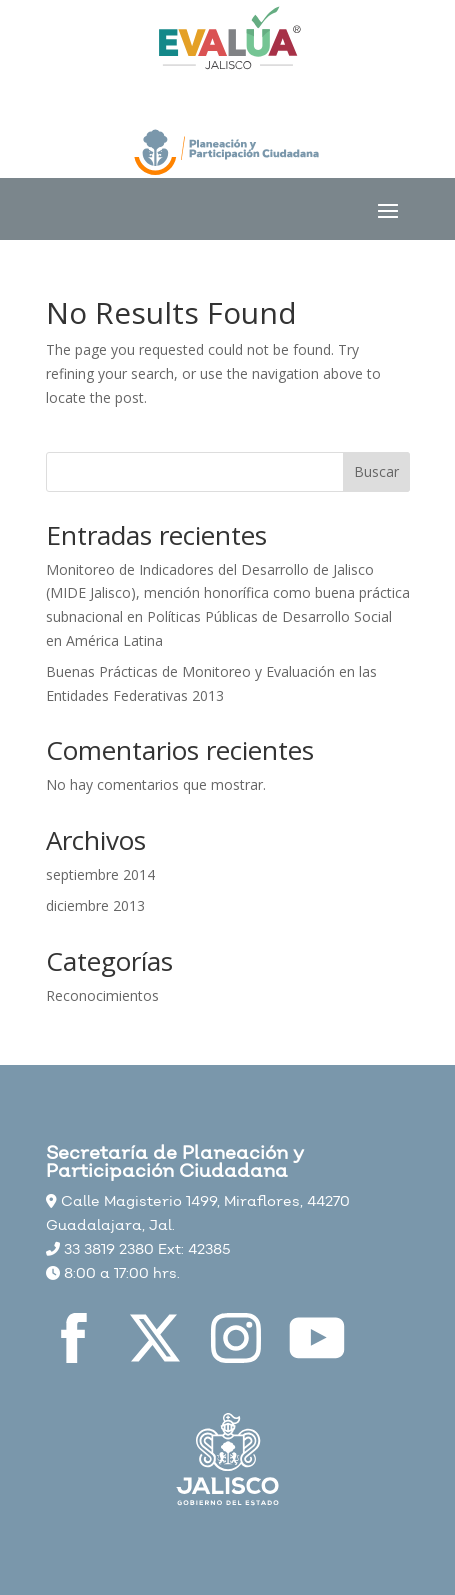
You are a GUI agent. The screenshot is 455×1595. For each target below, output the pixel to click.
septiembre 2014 (100, 874)
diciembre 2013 (95, 905)
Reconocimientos (102, 995)
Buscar (376, 471)
